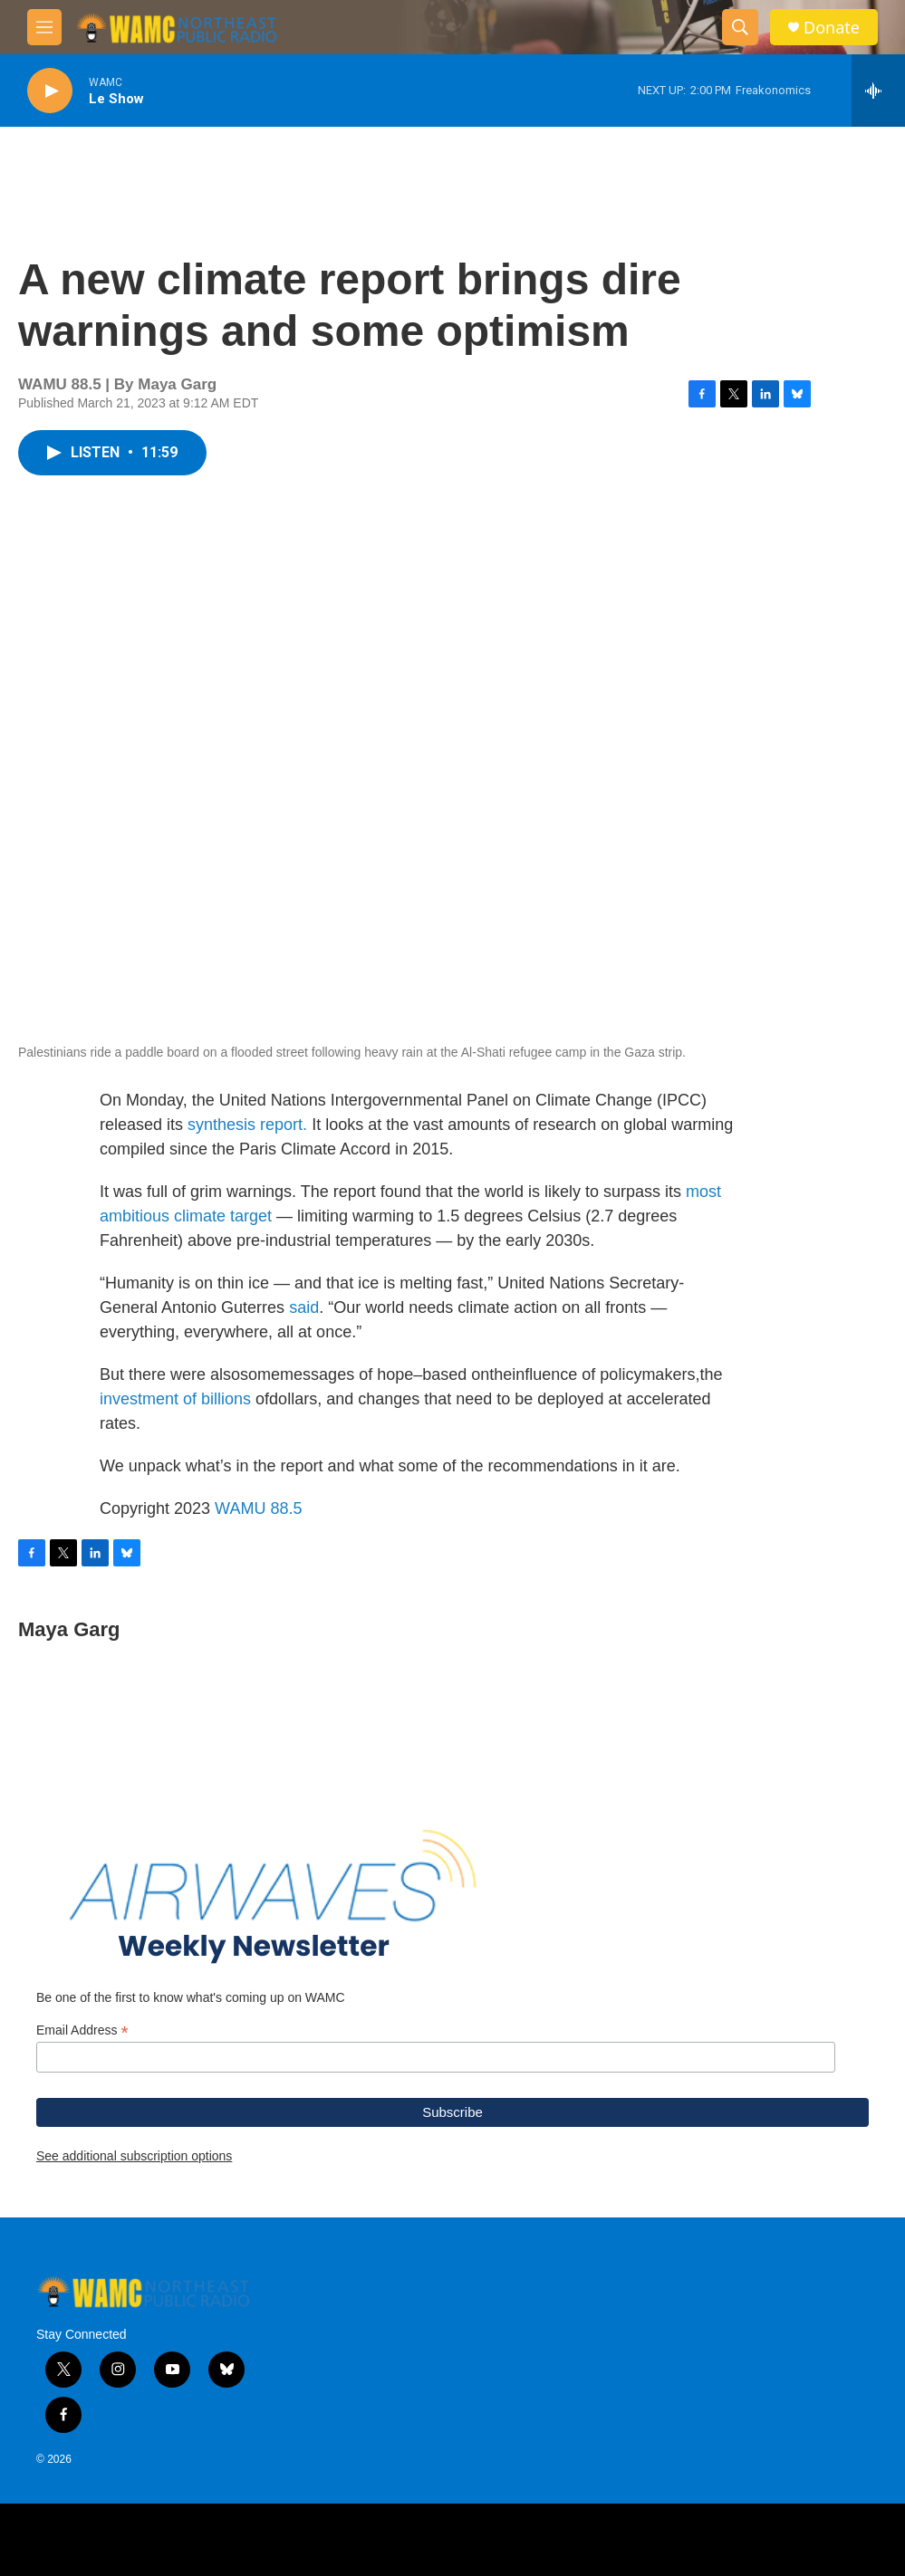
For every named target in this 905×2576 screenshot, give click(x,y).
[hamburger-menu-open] (44, 27)
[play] (49, 91)
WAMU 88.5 (258, 1508)
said (304, 1307)
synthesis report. (247, 1125)
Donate (832, 27)
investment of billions (175, 1399)
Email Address (82, 2030)
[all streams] (878, 90)
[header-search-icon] (740, 27)
